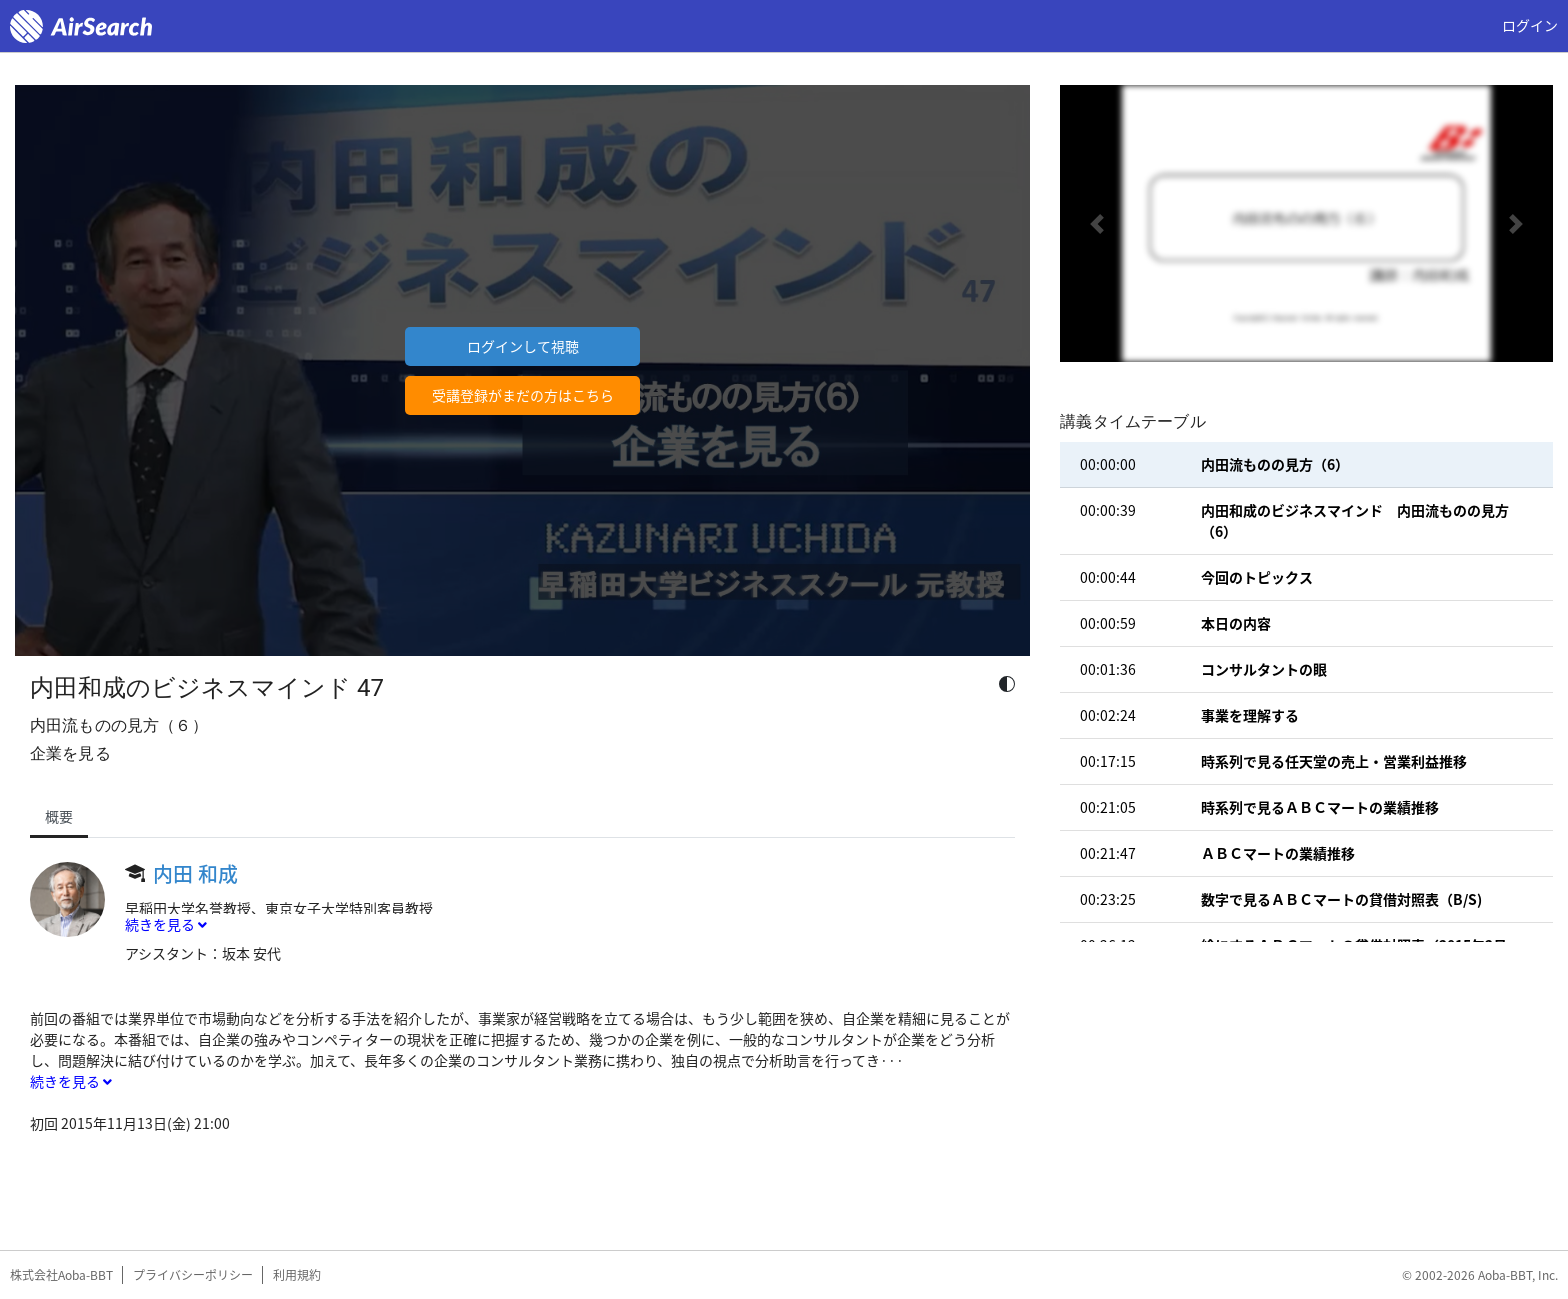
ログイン (1530, 25)
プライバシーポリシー (193, 1275)
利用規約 (297, 1275)
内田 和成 (195, 873)
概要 (59, 816)
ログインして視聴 (523, 346)
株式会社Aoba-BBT (61, 1275)
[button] (1097, 223)
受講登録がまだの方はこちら (523, 395)
